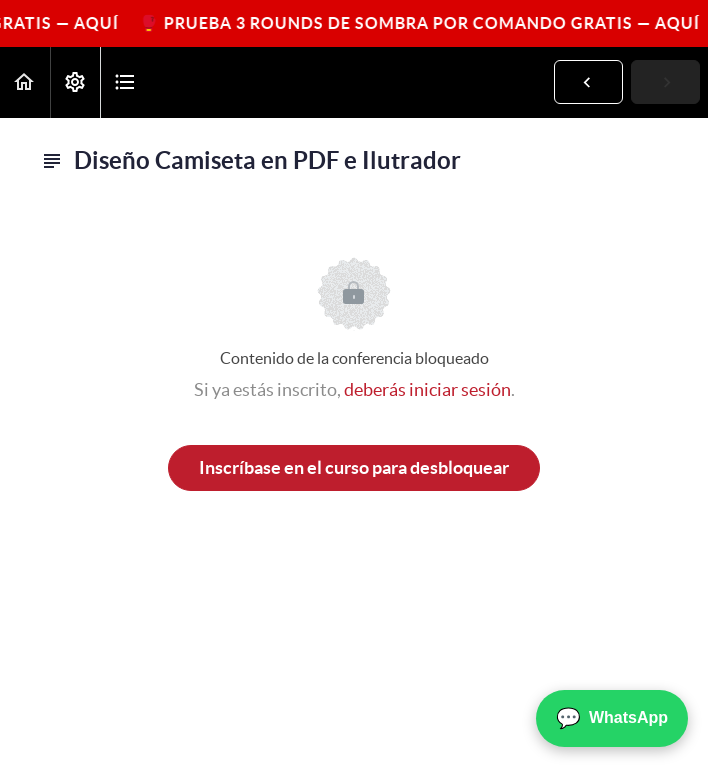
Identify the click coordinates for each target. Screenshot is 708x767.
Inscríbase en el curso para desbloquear (354, 467)
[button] (25, 82)
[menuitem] (75, 82)
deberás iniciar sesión (427, 389)
